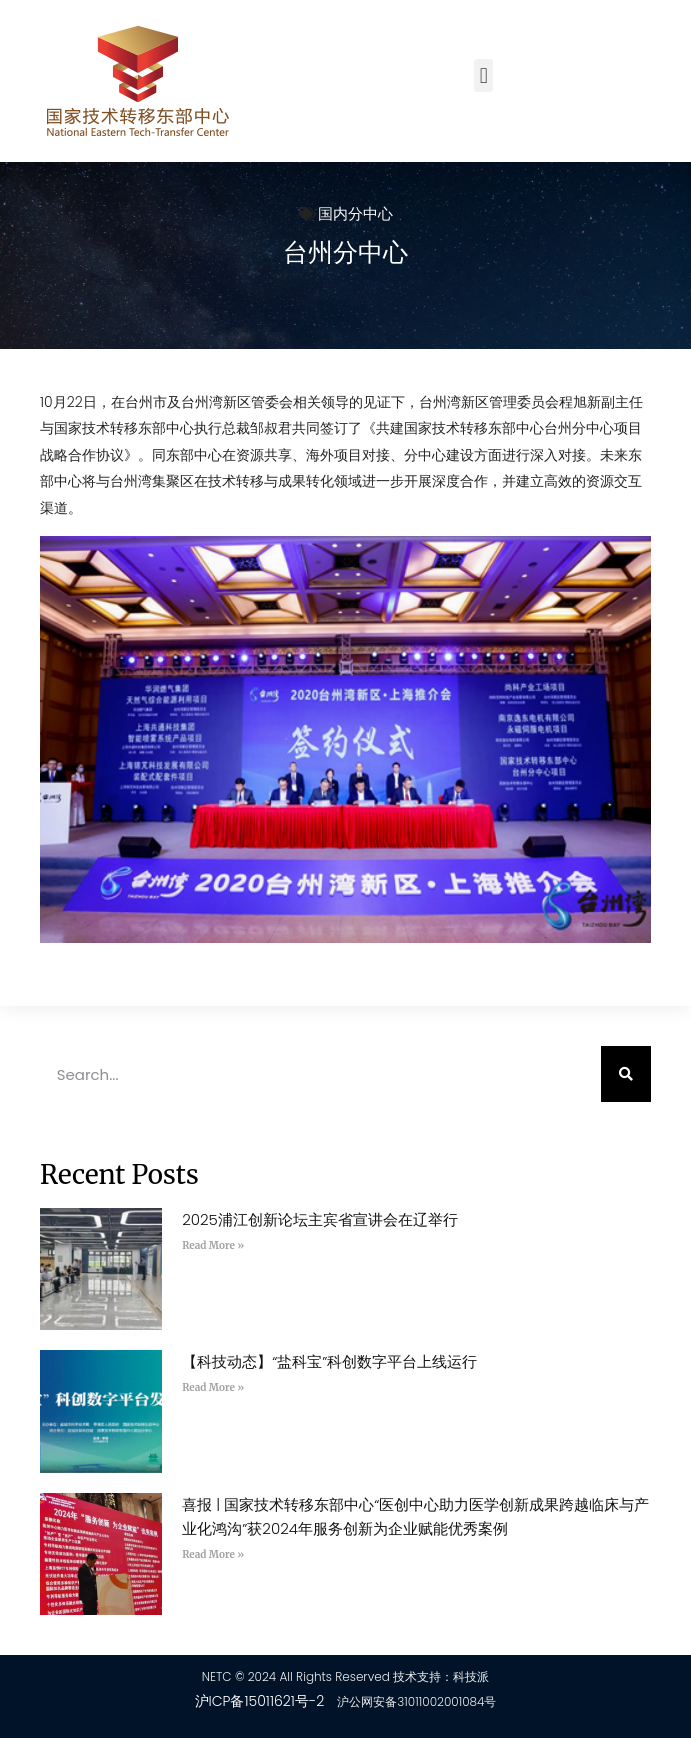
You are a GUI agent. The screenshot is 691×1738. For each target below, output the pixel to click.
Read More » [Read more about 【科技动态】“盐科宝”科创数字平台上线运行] (213, 1387)
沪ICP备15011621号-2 (260, 1701)
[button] (483, 75)
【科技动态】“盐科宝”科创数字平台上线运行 (329, 1361)
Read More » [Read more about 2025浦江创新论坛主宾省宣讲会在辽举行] (213, 1245)
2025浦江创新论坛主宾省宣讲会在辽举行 (320, 1219)
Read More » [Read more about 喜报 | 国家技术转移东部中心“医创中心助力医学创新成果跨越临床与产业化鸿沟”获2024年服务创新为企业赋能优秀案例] (213, 1554)
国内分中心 (355, 213)
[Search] (626, 1074)
